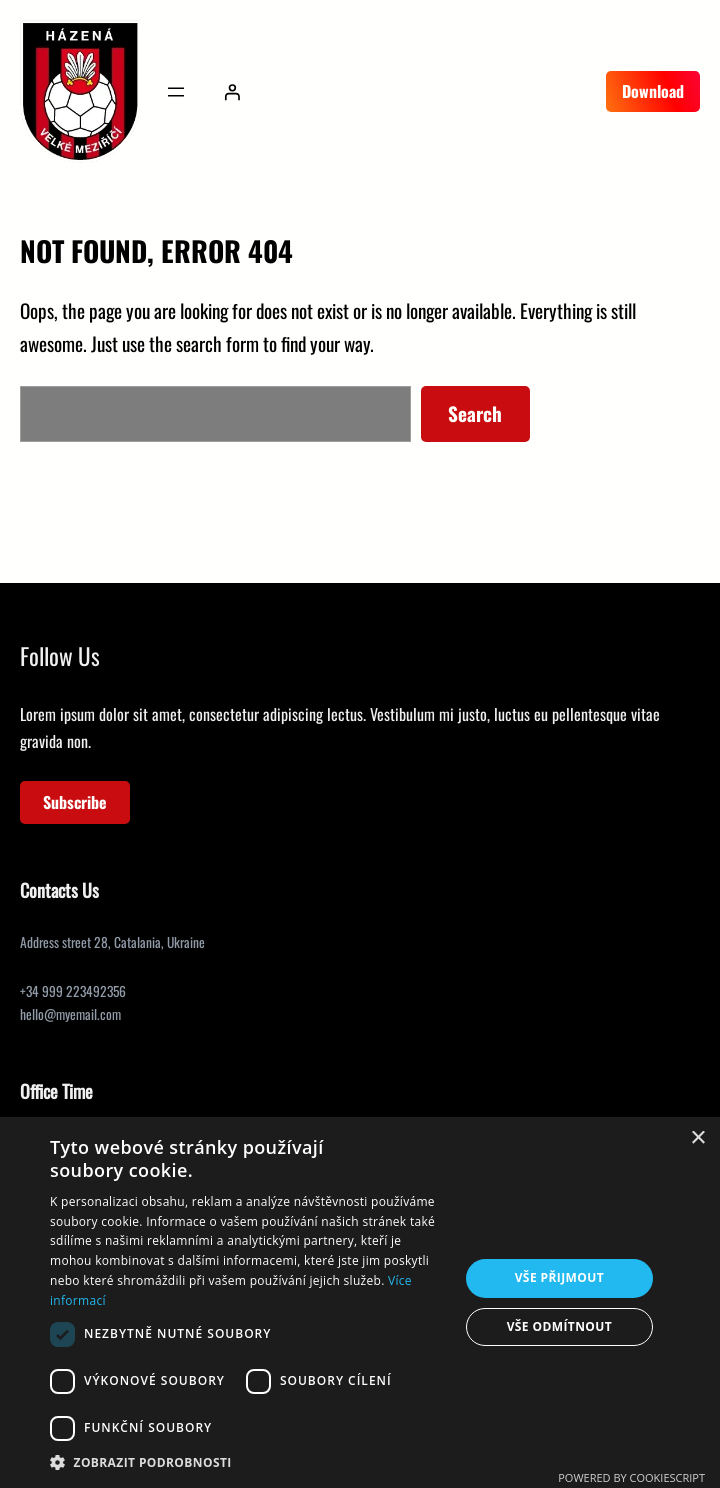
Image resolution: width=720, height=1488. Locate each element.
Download (653, 91)
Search (475, 413)
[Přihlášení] (232, 92)
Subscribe (75, 802)
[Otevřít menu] (176, 92)
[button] (248, 1462)
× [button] (697, 1138)
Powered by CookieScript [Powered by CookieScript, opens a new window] (631, 1477)
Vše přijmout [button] (559, 1277)
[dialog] (360, 1302)
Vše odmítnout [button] (559, 1326)
